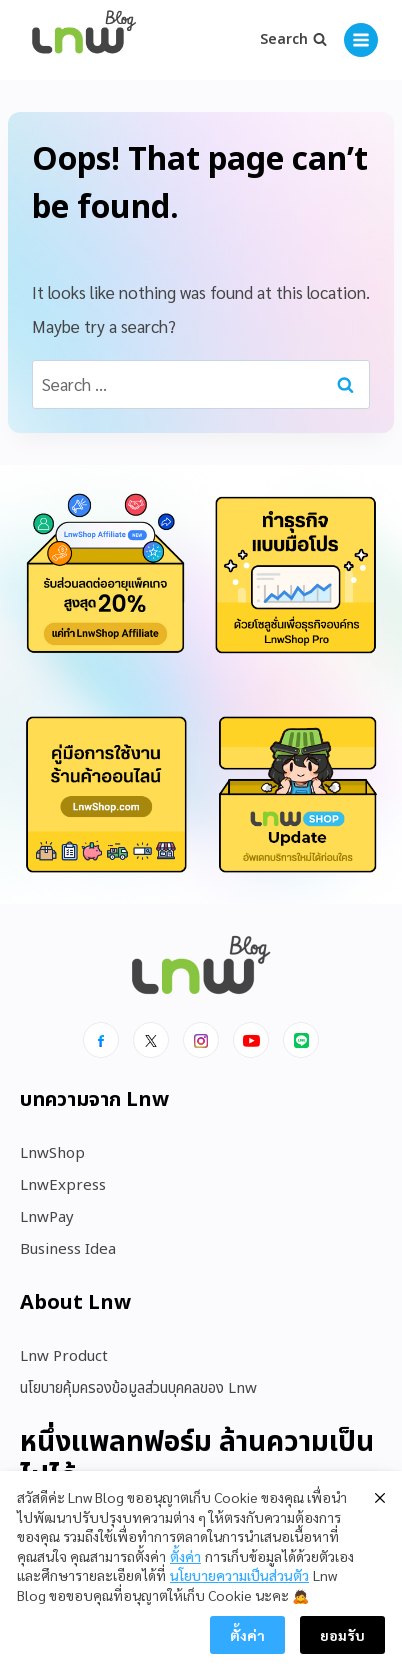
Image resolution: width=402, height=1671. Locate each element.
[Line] (301, 1040)
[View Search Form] (293, 40)
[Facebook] (101, 1040)
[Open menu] (361, 40)
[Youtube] (251, 1040)
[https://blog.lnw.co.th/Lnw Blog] (84, 40)
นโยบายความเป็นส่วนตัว (239, 1577)
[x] (151, 1040)
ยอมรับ (342, 1637)
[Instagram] (201, 1040)
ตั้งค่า (185, 1558)
